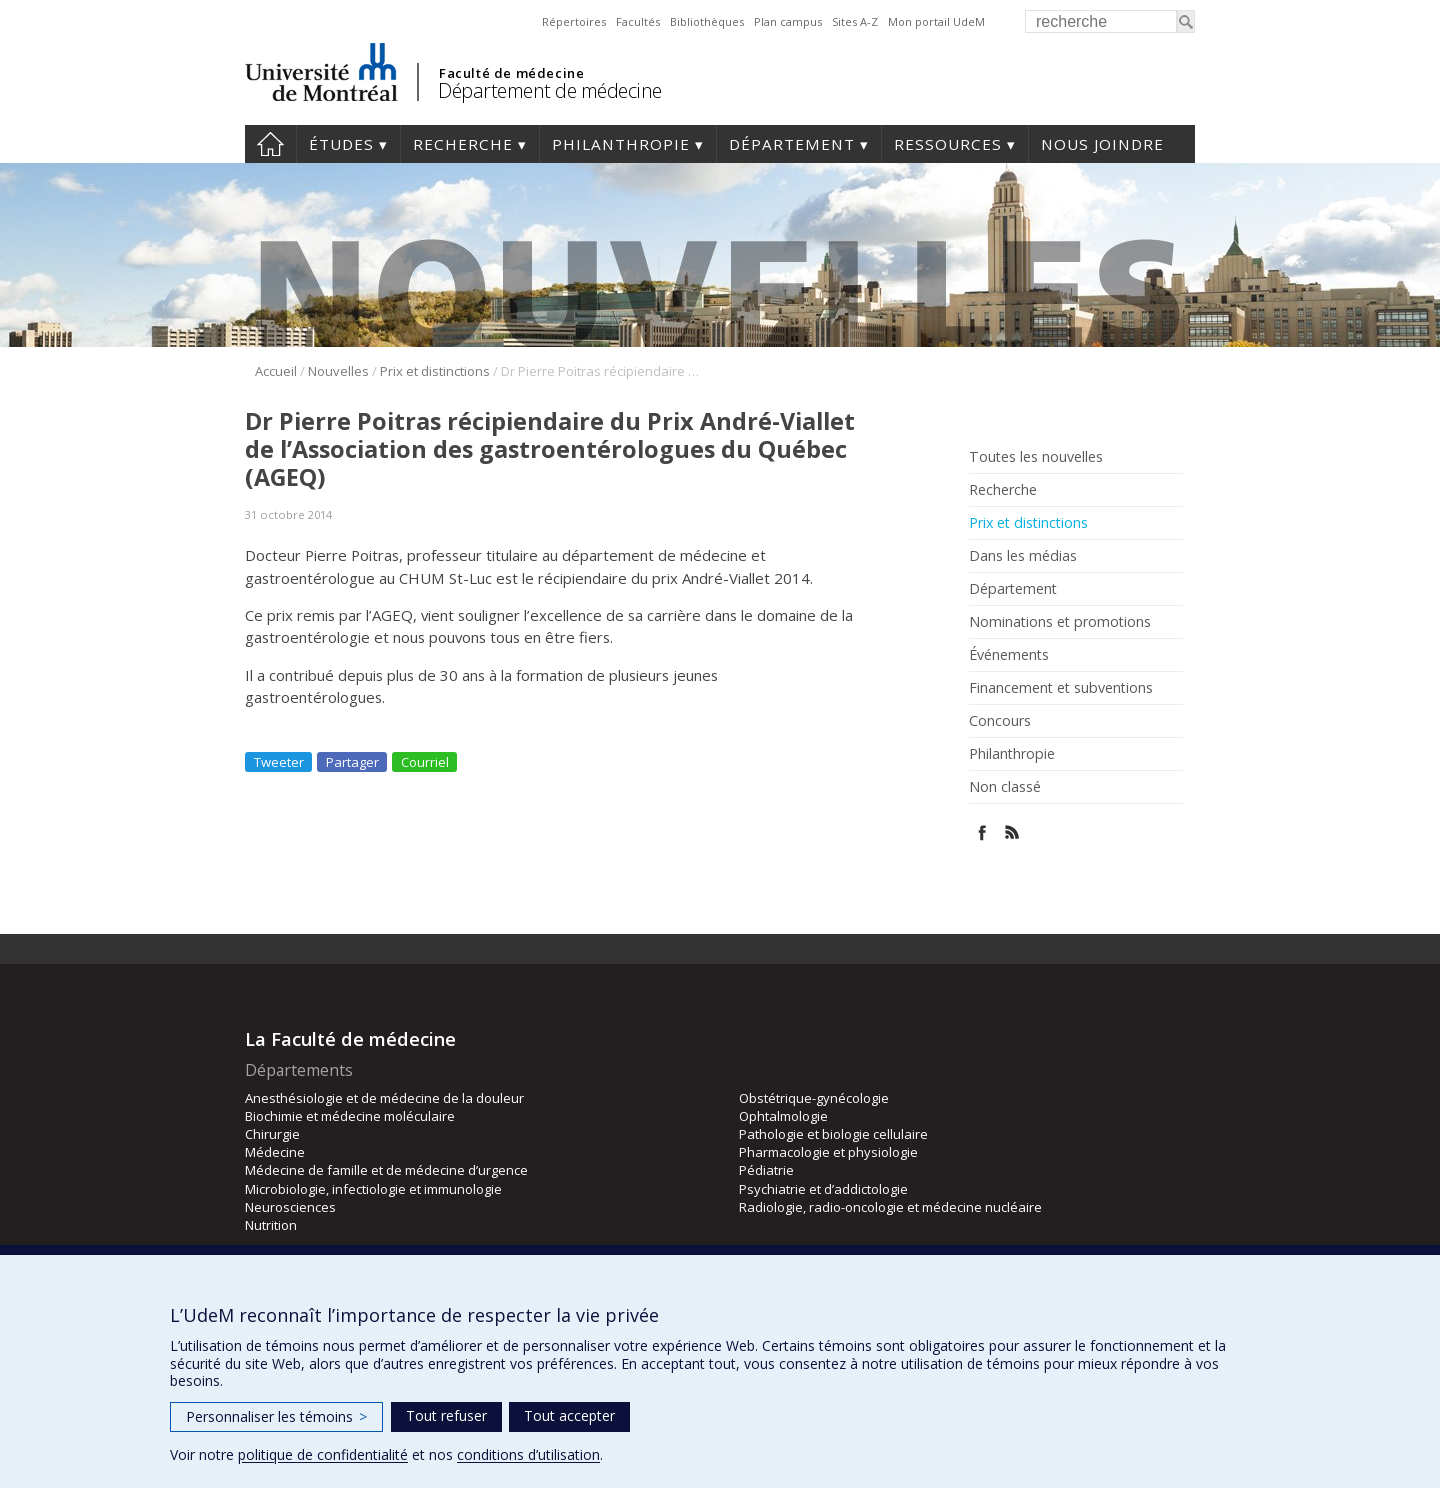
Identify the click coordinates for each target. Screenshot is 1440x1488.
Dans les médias (1023, 556)
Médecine (275, 1152)
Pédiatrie (766, 1170)
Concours (1000, 721)
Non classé (1005, 787)
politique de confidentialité (323, 1454)
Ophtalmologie (783, 1116)
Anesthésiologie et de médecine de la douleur (384, 1098)
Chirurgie (272, 1134)
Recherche (463, 144)
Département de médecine (550, 90)
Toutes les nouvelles (1036, 457)
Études (341, 144)
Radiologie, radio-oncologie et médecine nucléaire (890, 1207)
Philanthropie (621, 144)
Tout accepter (569, 1415)
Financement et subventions (1061, 688)
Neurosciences (290, 1207)
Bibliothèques (707, 21)
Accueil (270, 144)
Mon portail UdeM (936, 21)
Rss (1012, 832)
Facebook (982, 832)
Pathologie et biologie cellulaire (833, 1134)
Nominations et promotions (1060, 622)
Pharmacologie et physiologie (828, 1152)
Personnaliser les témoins (276, 1416)
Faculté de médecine (511, 73)
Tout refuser (446, 1415)
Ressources (948, 144)
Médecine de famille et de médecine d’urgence (386, 1170)
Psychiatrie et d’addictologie (823, 1189)
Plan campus (788, 21)
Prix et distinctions (435, 371)
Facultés (638, 21)
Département (792, 144)
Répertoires (574, 21)
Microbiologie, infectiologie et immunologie (373, 1189)
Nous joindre (1102, 144)
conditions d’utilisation (528, 1454)
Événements (1009, 655)
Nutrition (271, 1225)
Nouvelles (338, 371)
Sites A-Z (855, 21)
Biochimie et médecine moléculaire (350, 1116)
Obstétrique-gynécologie (814, 1098)
